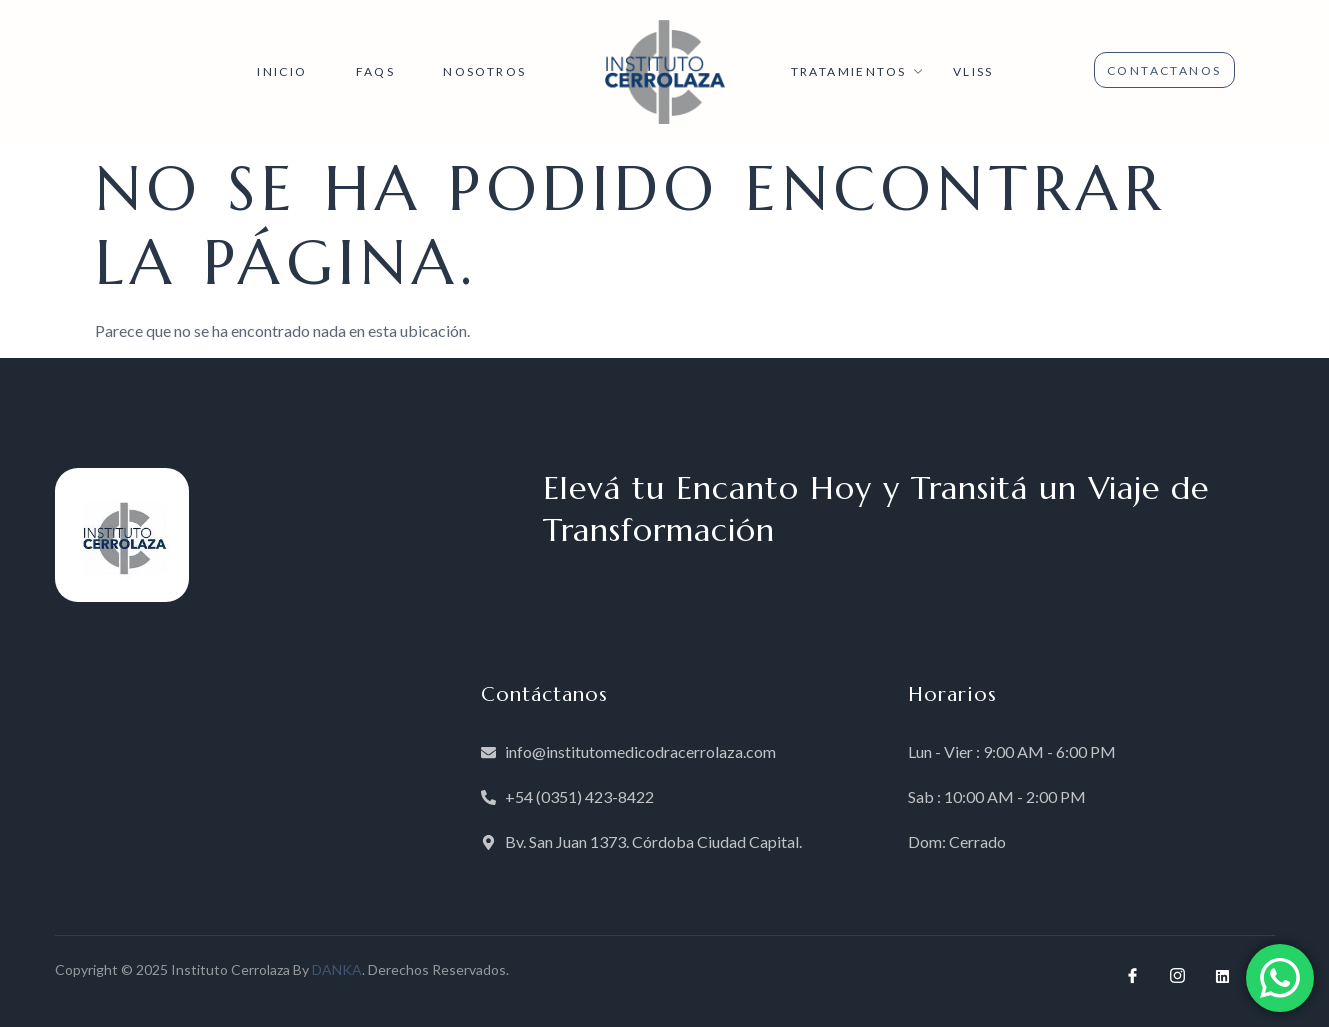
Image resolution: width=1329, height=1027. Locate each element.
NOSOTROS (484, 71)
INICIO (282, 71)
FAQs (376, 71)
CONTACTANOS (1164, 70)
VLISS (973, 71)
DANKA (337, 969)
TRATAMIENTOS (860, 71)
